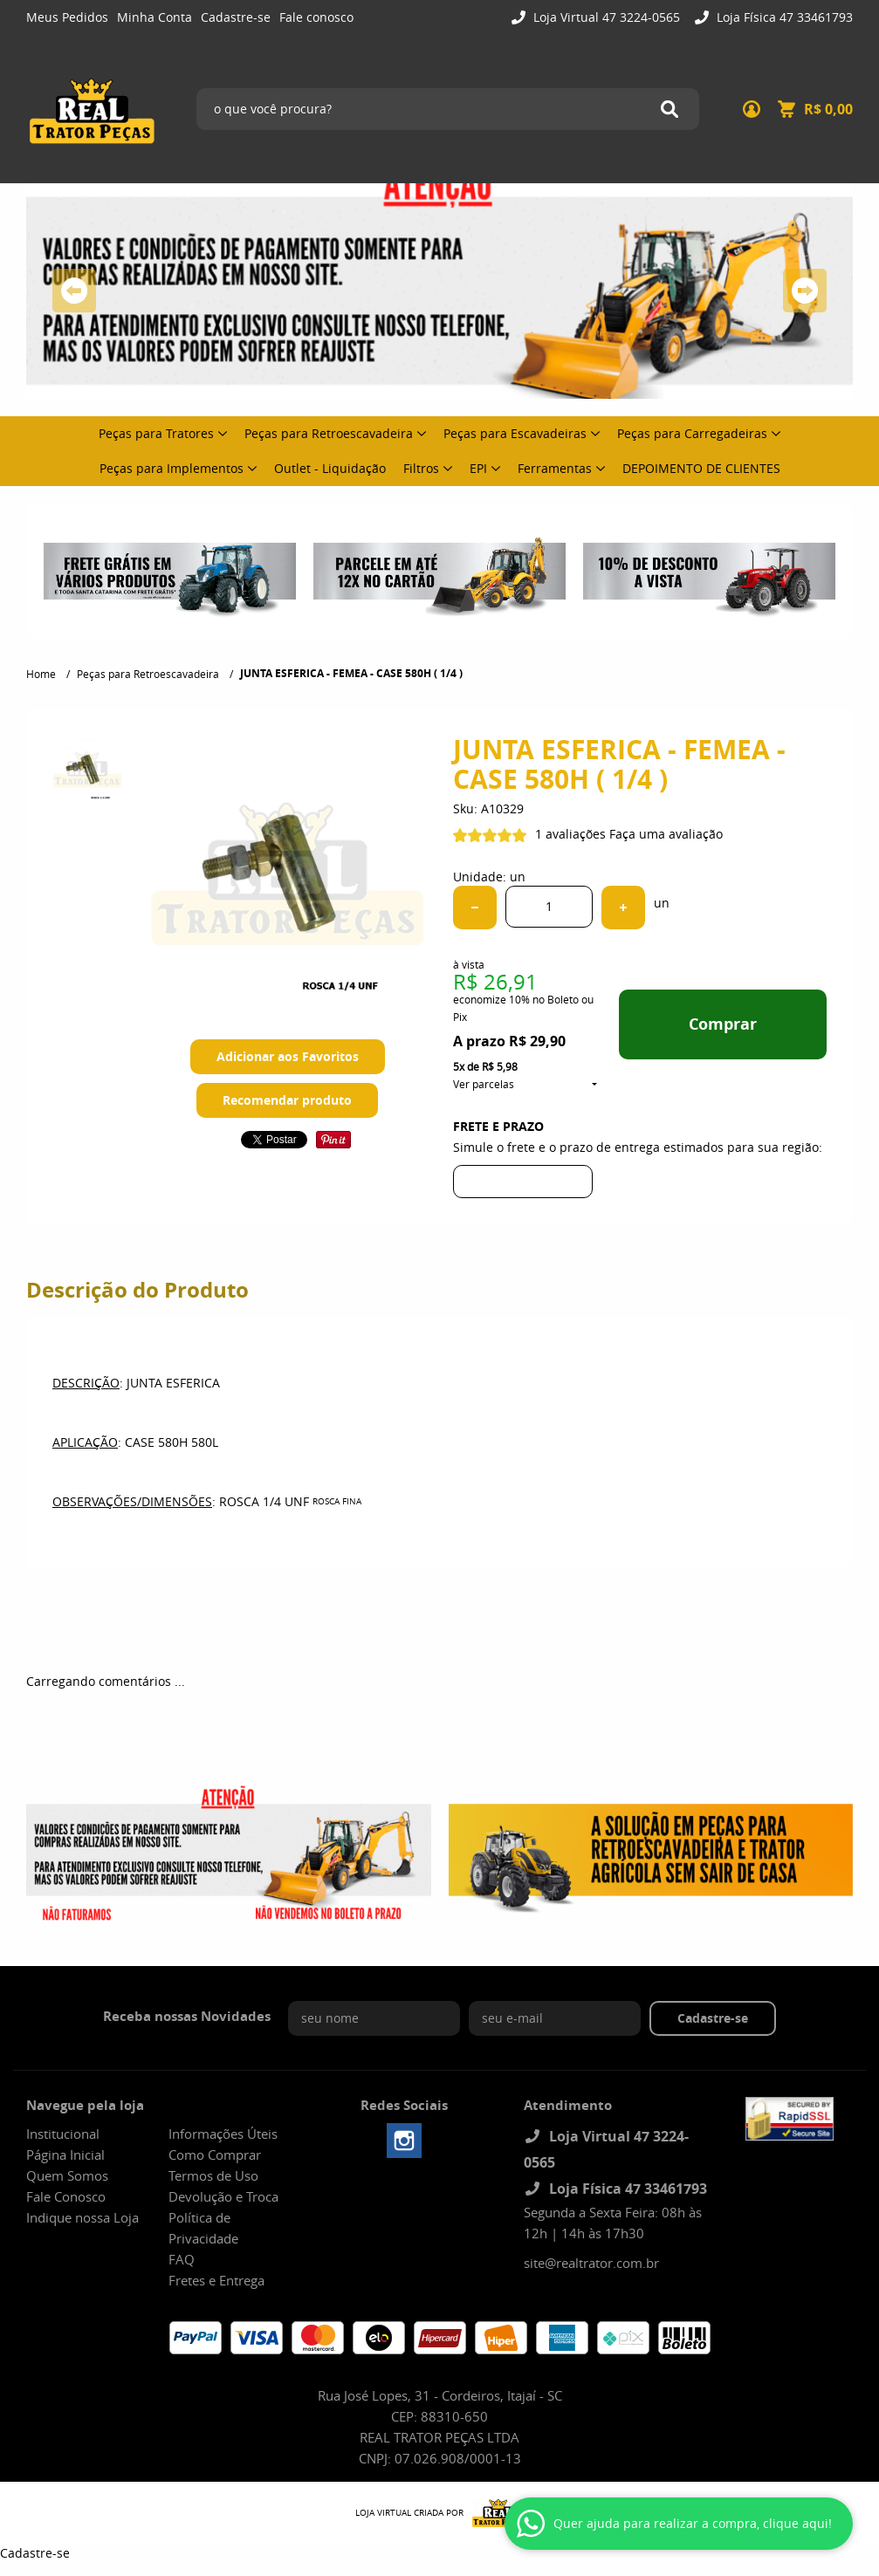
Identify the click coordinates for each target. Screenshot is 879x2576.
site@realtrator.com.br (591, 2262)
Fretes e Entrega (216, 2280)
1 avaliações (570, 834)
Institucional (63, 2133)
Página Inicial (65, 2154)
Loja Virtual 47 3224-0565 (605, 17)
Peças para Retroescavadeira (328, 433)
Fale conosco (316, 17)
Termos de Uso (213, 2175)
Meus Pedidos (67, 17)
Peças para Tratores (156, 433)
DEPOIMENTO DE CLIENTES (701, 468)
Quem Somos (67, 2175)
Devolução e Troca (223, 2196)
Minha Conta (154, 17)
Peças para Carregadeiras (692, 433)
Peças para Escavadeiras (515, 433)
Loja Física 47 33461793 (783, 17)
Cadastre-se (236, 17)
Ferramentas (555, 468)
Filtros (421, 468)
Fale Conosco (66, 2196)
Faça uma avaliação (666, 834)
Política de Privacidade (203, 2228)
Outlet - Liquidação (330, 468)
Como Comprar (214, 2154)
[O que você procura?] (669, 109)
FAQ (181, 2259)
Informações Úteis (223, 2133)
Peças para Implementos (172, 468)
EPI (478, 468)
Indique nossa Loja (82, 2217)
